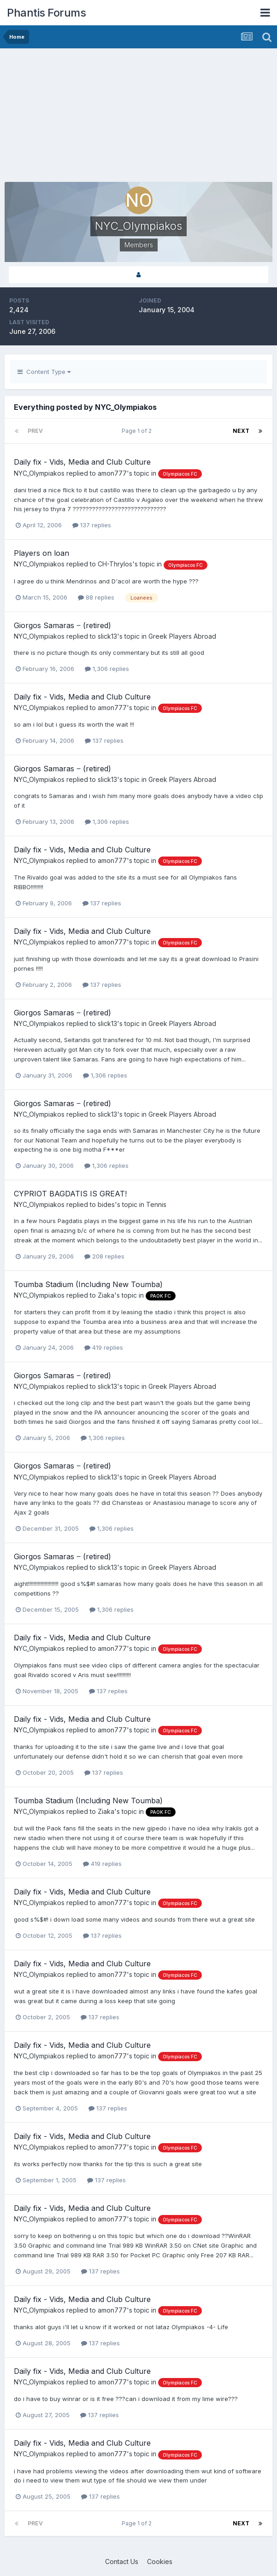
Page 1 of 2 (138, 430)
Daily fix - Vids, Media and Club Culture (82, 461)
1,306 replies (107, 668)
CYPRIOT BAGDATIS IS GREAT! (70, 1193)
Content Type (44, 371)
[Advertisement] (112, 117)
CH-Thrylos (115, 564)
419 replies (103, 1347)
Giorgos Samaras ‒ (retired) (62, 625)
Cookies (159, 2561)
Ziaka (106, 1295)
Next (241, 430)
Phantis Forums (46, 12)
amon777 (112, 473)
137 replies (91, 525)
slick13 (107, 636)
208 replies (104, 1256)
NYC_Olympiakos (39, 473)
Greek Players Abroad (182, 636)
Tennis (156, 1204)
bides (106, 1204)
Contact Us (121, 2561)
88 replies (96, 597)
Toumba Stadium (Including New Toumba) (88, 1284)
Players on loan (41, 553)
